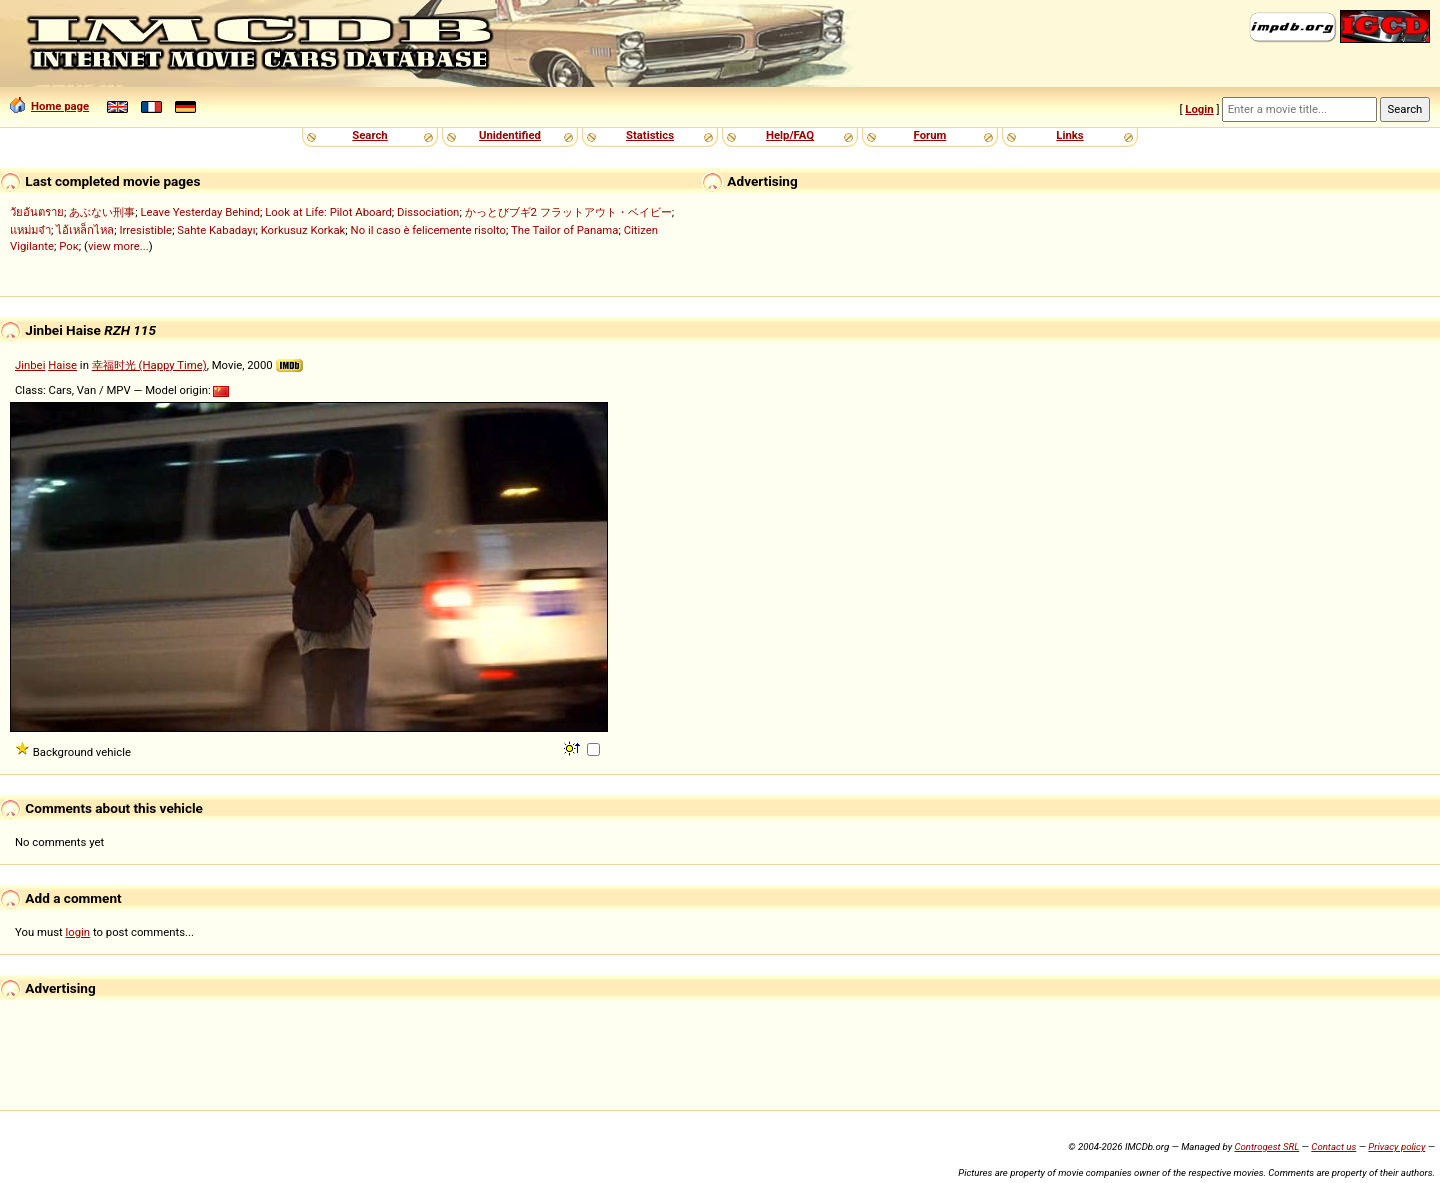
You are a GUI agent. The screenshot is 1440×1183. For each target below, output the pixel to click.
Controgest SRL (1266, 1146)
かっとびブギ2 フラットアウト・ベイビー (568, 212)
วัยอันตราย (37, 212)
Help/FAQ (790, 135)
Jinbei (30, 365)
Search (369, 135)
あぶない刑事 (102, 212)
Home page (49, 106)
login (78, 932)
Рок (69, 246)
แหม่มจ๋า (30, 230)
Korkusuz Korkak (303, 230)
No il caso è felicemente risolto (428, 230)
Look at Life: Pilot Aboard (328, 212)
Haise (62, 365)
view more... (118, 246)
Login (1199, 109)
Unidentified (510, 135)
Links (1069, 135)
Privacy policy (1396, 1146)
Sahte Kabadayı (216, 230)
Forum (930, 135)
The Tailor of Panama (564, 230)
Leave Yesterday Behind (200, 212)
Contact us (1333, 1146)
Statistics (650, 135)
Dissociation (428, 212)
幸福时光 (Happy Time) (149, 365)
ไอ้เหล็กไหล (85, 230)
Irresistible (145, 230)
